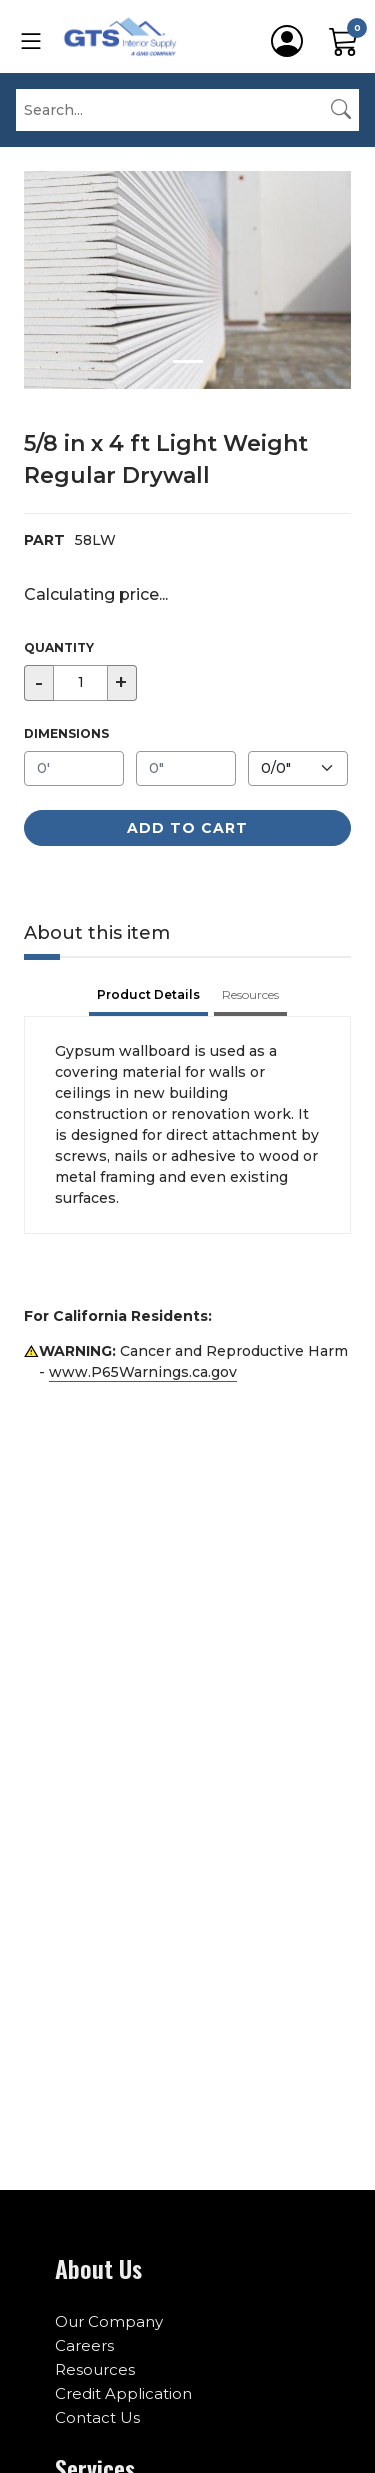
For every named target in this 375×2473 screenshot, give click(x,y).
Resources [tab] (250, 994)
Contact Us (97, 2417)
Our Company (109, 2321)
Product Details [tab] (148, 994)
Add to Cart (187, 828)
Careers (84, 2345)
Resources (95, 2369)
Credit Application (123, 2393)
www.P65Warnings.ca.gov (143, 1372)
